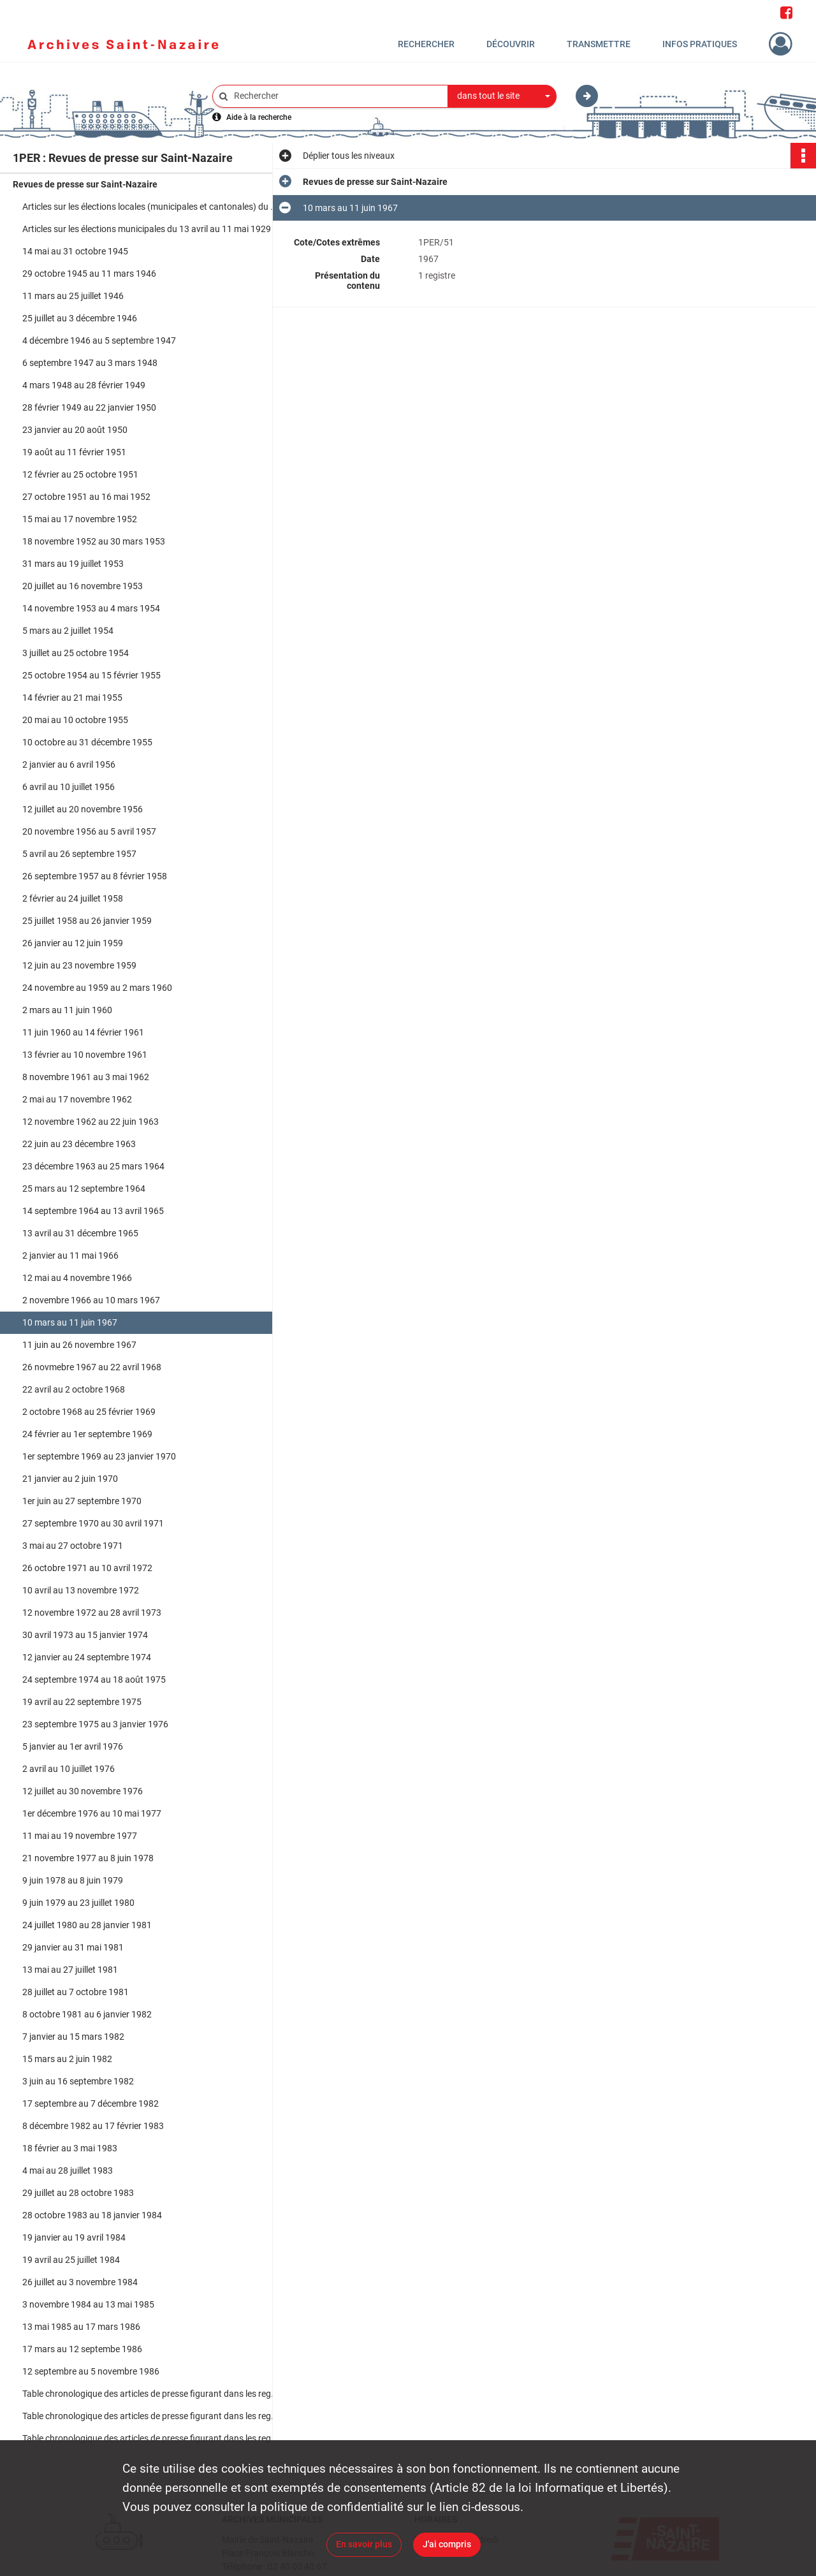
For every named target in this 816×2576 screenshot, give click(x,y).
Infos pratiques (699, 44)
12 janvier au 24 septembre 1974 (86, 1657)
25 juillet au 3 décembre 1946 (79, 318)
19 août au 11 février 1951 (74, 452)
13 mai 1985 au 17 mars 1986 (81, 2327)
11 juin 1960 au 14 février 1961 (83, 1032)
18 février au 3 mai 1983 (69, 2148)
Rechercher (426, 44)
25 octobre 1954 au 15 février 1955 (91, 675)
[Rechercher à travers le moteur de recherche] (336, 96)
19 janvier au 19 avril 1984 (74, 2237)
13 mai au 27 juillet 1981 (70, 1970)
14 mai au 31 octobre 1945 (75, 251)
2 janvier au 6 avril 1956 (68, 764)
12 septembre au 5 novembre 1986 (90, 2371)
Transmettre (598, 44)
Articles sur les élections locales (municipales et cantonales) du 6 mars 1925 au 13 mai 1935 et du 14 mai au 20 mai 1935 (149, 206)
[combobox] (502, 96)
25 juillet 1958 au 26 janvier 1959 (87, 921)
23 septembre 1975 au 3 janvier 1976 (95, 1724)
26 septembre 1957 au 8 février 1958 (94, 876)
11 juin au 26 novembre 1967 (79, 1345)
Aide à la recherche (258, 117)
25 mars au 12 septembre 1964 (83, 1188)
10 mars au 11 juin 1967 (69, 1322)
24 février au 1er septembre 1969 (87, 1434)
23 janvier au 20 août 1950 (74, 430)
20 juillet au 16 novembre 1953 (82, 586)
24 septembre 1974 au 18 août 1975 (94, 1679)
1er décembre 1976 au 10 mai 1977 (91, 1813)
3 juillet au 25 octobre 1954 (75, 653)
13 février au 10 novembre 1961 (84, 1055)
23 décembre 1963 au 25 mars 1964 (93, 1166)
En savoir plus (364, 2544)
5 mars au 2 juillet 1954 (67, 631)
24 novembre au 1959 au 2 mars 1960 (97, 988)
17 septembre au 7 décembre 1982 (90, 2103)
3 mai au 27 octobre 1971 (72, 1545)
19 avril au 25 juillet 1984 (71, 2260)
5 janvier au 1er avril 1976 (72, 1746)
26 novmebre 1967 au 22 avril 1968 (91, 1367)
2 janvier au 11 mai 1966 (70, 1255)
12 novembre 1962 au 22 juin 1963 (90, 1121)
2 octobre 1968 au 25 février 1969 (89, 1412)
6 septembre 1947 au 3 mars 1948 (89, 363)
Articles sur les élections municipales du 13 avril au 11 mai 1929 (146, 229)
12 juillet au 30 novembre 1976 (82, 1791)
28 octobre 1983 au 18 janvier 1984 (92, 2215)
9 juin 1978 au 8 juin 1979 (72, 1880)
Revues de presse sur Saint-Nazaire (85, 184)
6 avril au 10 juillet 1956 (68, 787)
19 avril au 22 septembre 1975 (82, 1702)
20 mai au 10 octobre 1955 (75, 720)
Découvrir (510, 44)
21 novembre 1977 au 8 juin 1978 (88, 1858)
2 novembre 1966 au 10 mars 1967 (91, 1300)
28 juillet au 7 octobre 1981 (75, 1992)
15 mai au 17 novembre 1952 (79, 519)
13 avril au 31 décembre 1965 (80, 1233)
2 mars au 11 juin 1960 (67, 1010)
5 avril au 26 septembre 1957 (79, 854)
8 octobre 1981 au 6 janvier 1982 (87, 2014)
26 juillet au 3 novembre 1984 (80, 2282)
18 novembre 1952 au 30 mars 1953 (93, 541)
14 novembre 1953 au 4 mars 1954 (91, 608)
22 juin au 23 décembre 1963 (79, 1144)
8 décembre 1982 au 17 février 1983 (93, 2126)
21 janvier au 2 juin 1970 (70, 1479)
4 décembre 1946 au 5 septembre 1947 (99, 340)
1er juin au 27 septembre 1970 (82, 1501)
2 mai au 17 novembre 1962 (77, 1099)
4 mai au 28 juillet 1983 (67, 2170)
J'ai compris (447, 2544)
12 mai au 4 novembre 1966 (77, 1278)
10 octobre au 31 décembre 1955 (87, 742)
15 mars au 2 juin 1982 (67, 2059)
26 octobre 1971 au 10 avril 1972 (87, 1568)
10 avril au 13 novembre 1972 (80, 1590)
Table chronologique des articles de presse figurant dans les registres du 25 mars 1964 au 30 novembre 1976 (149, 2416)
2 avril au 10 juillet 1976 (68, 1769)
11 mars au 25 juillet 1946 (73, 296)
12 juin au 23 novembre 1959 (79, 965)
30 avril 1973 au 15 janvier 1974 (85, 1635)
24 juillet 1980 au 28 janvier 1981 (87, 1925)
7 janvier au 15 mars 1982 (73, 2036)
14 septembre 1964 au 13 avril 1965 (93, 1211)
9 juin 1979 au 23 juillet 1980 (78, 1903)
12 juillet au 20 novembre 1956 (82, 809)
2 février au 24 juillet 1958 (72, 898)
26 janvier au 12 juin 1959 (72, 943)
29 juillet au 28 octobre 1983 (78, 2193)
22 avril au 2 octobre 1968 (73, 1389)
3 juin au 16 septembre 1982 (78, 2081)
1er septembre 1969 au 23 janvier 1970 (99, 1456)
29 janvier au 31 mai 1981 (73, 1947)
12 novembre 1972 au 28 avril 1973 (91, 1612)
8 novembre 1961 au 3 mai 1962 (85, 1077)
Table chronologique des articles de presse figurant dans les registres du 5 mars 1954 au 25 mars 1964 (149, 2394)
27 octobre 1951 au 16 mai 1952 (86, 497)
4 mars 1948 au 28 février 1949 (83, 385)
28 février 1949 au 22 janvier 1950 (89, 407)
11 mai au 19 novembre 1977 (79, 1836)
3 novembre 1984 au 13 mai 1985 (88, 2304)
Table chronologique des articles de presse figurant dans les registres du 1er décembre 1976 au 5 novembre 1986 (149, 2438)
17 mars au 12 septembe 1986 (82, 2349)
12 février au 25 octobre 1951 (80, 474)
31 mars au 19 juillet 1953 (73, 564)
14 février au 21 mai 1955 (72, 697)
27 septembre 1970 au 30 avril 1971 (93, 1523)
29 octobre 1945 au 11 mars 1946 (89, 273)
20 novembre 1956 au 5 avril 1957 (89, 831)
